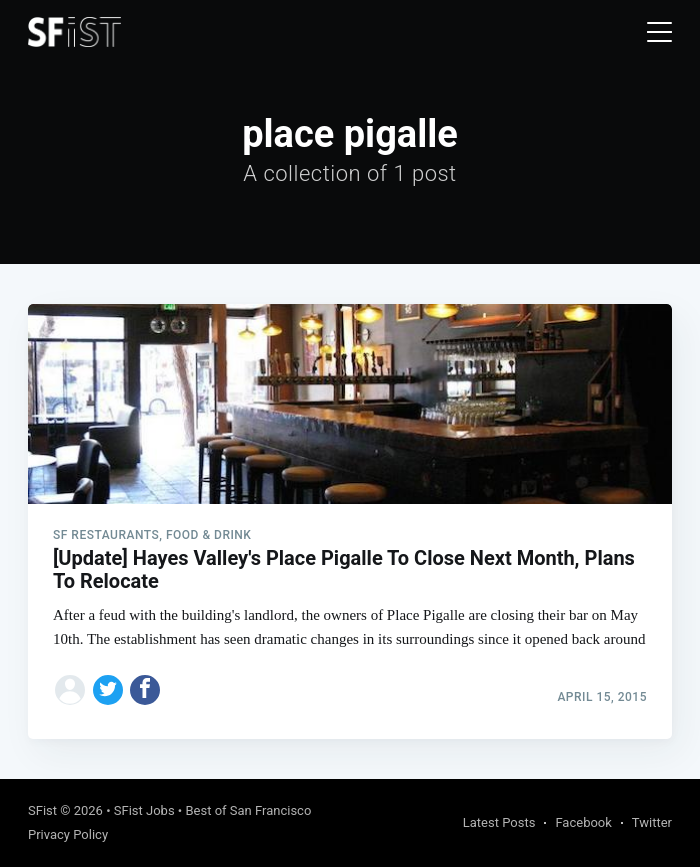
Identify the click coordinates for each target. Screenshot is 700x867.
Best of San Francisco (248, 810)
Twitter (652, 822)
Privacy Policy (68, 834)
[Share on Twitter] (108, 690)
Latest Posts (499, 822)
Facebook (583, 822)
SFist (42, 810)
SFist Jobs (144, 810)
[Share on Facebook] (145, 690)
